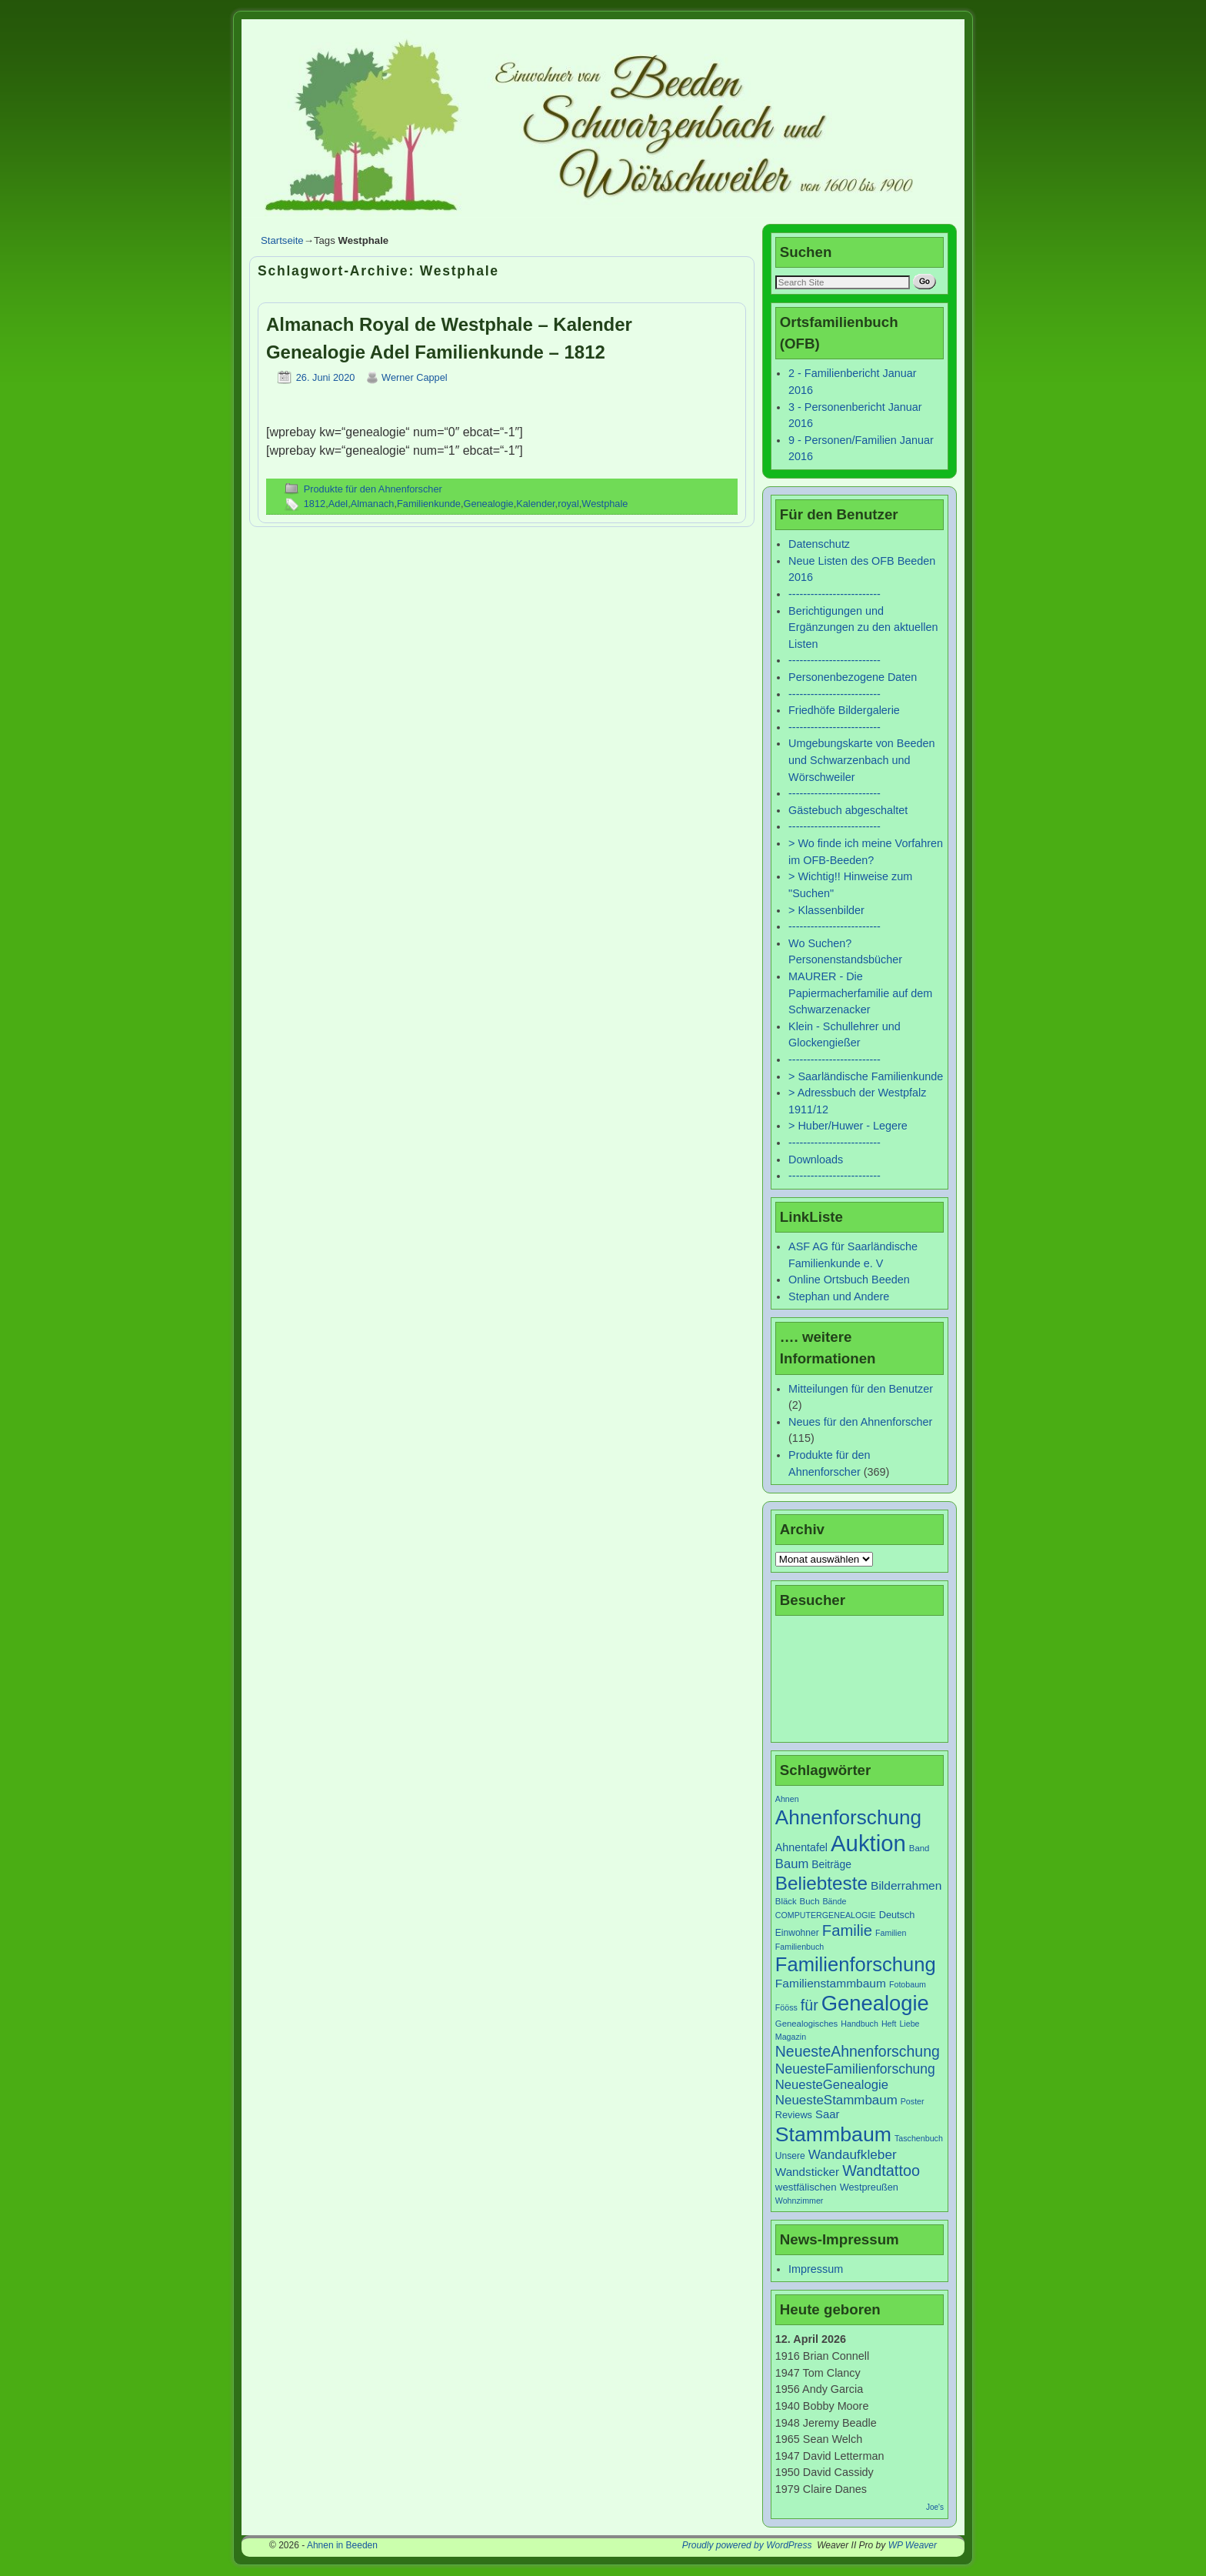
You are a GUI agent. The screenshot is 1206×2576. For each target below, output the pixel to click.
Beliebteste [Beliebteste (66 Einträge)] (821, 1883)
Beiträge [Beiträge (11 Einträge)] (831, 1864)
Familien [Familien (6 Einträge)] (890, 1932)
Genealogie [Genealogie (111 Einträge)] (875, 2003)
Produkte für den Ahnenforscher (373, 489)
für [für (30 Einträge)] (809, 2005)
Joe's (935, 2507)
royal (568, 503)
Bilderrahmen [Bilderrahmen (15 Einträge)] (906, 1885)
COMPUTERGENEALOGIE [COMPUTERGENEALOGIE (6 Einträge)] (825, 1915)
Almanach (373, 503)
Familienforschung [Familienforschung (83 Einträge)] (855, 1964)
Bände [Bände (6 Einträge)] (835, 1901)
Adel (338, 503)
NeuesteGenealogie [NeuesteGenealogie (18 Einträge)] (831, 2084)
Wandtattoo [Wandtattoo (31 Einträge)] (881, 2170)
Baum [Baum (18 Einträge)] (791, 1864)
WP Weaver (912, 2545)
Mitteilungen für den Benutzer (860, 1389)
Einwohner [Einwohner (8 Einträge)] (797, 1932)
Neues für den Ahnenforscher (860, 1422)
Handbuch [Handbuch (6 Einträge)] (859, 2023)
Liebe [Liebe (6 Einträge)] (909, 2023)
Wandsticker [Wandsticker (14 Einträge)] (807, 2171)
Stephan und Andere (838, 1296)
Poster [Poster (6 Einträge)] (912, 2101)
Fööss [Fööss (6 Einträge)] (786, 2007)
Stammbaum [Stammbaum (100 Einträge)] (833, 2134)
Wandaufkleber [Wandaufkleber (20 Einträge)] (852, 2154)
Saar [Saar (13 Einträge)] (827, 2114)
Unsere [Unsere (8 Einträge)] (790, 2156)
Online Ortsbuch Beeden (849, 1279)
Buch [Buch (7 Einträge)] (810, 1901)
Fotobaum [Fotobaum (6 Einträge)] (907, 1984)
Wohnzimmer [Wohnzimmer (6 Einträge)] (799, 2200)
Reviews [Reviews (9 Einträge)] (793, 2115)
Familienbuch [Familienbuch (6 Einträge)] (799, 1946)
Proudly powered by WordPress (747, 2545)
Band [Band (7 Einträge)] (919, 1848)
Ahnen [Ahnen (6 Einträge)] (787, 1799)
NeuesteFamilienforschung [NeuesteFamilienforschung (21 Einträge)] (855, 2069)
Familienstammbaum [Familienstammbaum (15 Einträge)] (830, 1983)
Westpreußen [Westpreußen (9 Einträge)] (869, 2187)
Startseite (282, 240)
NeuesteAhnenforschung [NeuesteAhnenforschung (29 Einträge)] (857, 2051)
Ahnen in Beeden (342, 2545)
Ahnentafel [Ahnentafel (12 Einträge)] (801, 1847)
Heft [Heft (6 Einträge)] (889, 2023)
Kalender (535, 503)
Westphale (604, 503)
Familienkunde (429, 503)
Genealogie (488, 503)
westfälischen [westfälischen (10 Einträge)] (806, 2187)
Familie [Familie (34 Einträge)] (847, 1930)
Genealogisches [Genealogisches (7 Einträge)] (806, 2023)
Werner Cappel (414, 377)
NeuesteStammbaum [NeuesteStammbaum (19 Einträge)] (836, 2100)
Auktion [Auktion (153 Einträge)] (868, 1843)
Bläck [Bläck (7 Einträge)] (786, 1901)
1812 (314, 503)
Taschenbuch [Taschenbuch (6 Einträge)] (919, 2138)
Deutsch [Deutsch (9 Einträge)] (897, 1914)
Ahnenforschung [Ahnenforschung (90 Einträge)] (848, 1817)
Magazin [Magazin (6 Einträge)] (790, 2036)
